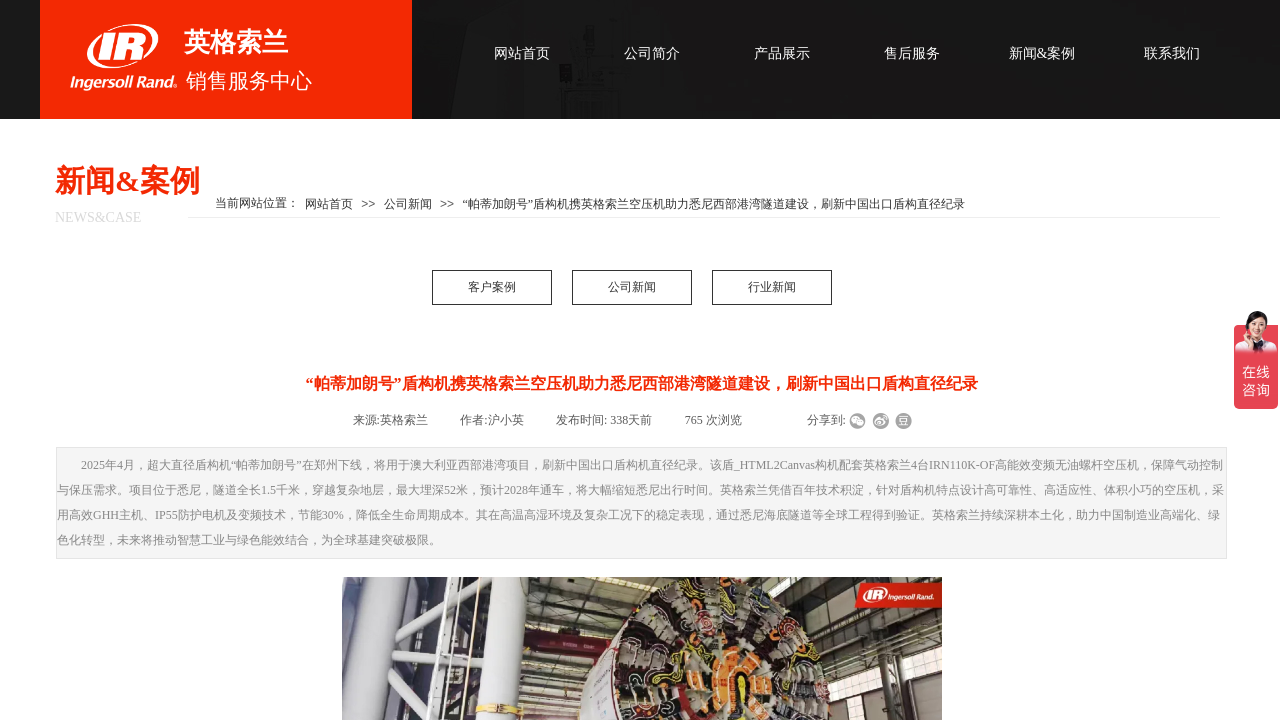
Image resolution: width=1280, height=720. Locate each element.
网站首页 (522, 53)
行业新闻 (772, 287)
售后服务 (912, 53)
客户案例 (492, 287)
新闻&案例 (1042, 53)
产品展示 (782, 53)
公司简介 (652, 53)
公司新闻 (632, 287)
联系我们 (1172, 53)
